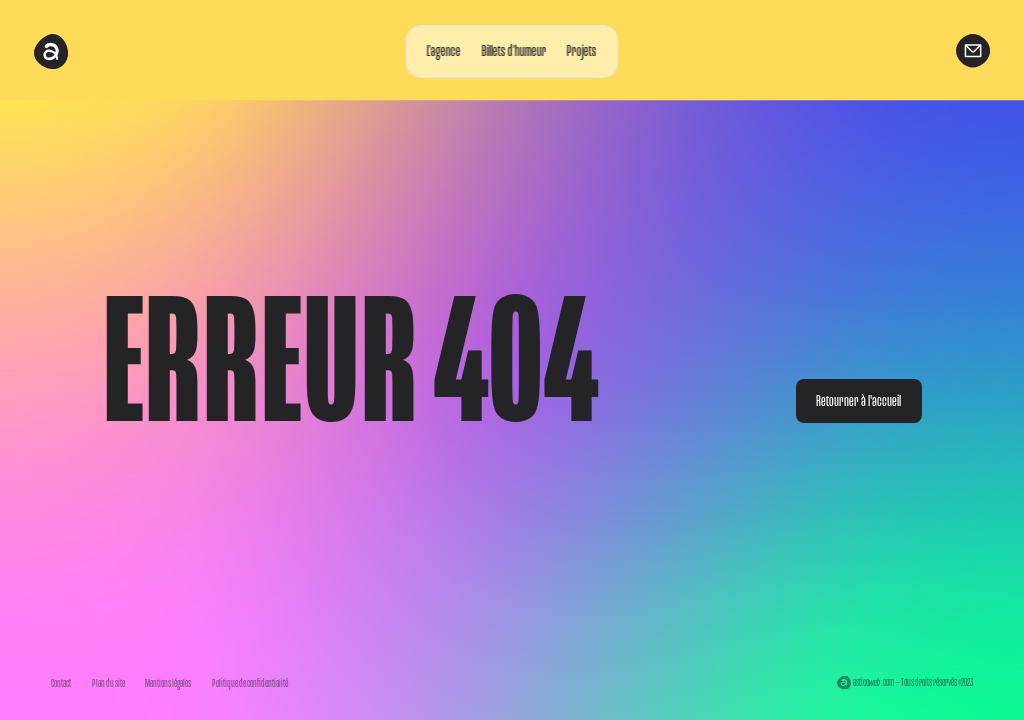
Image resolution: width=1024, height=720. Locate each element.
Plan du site (108, 683)
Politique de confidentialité (250, 683)
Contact (61, 683)
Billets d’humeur (514, 51)
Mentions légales (168, 683)
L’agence (444, 51)
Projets (582, 51)
